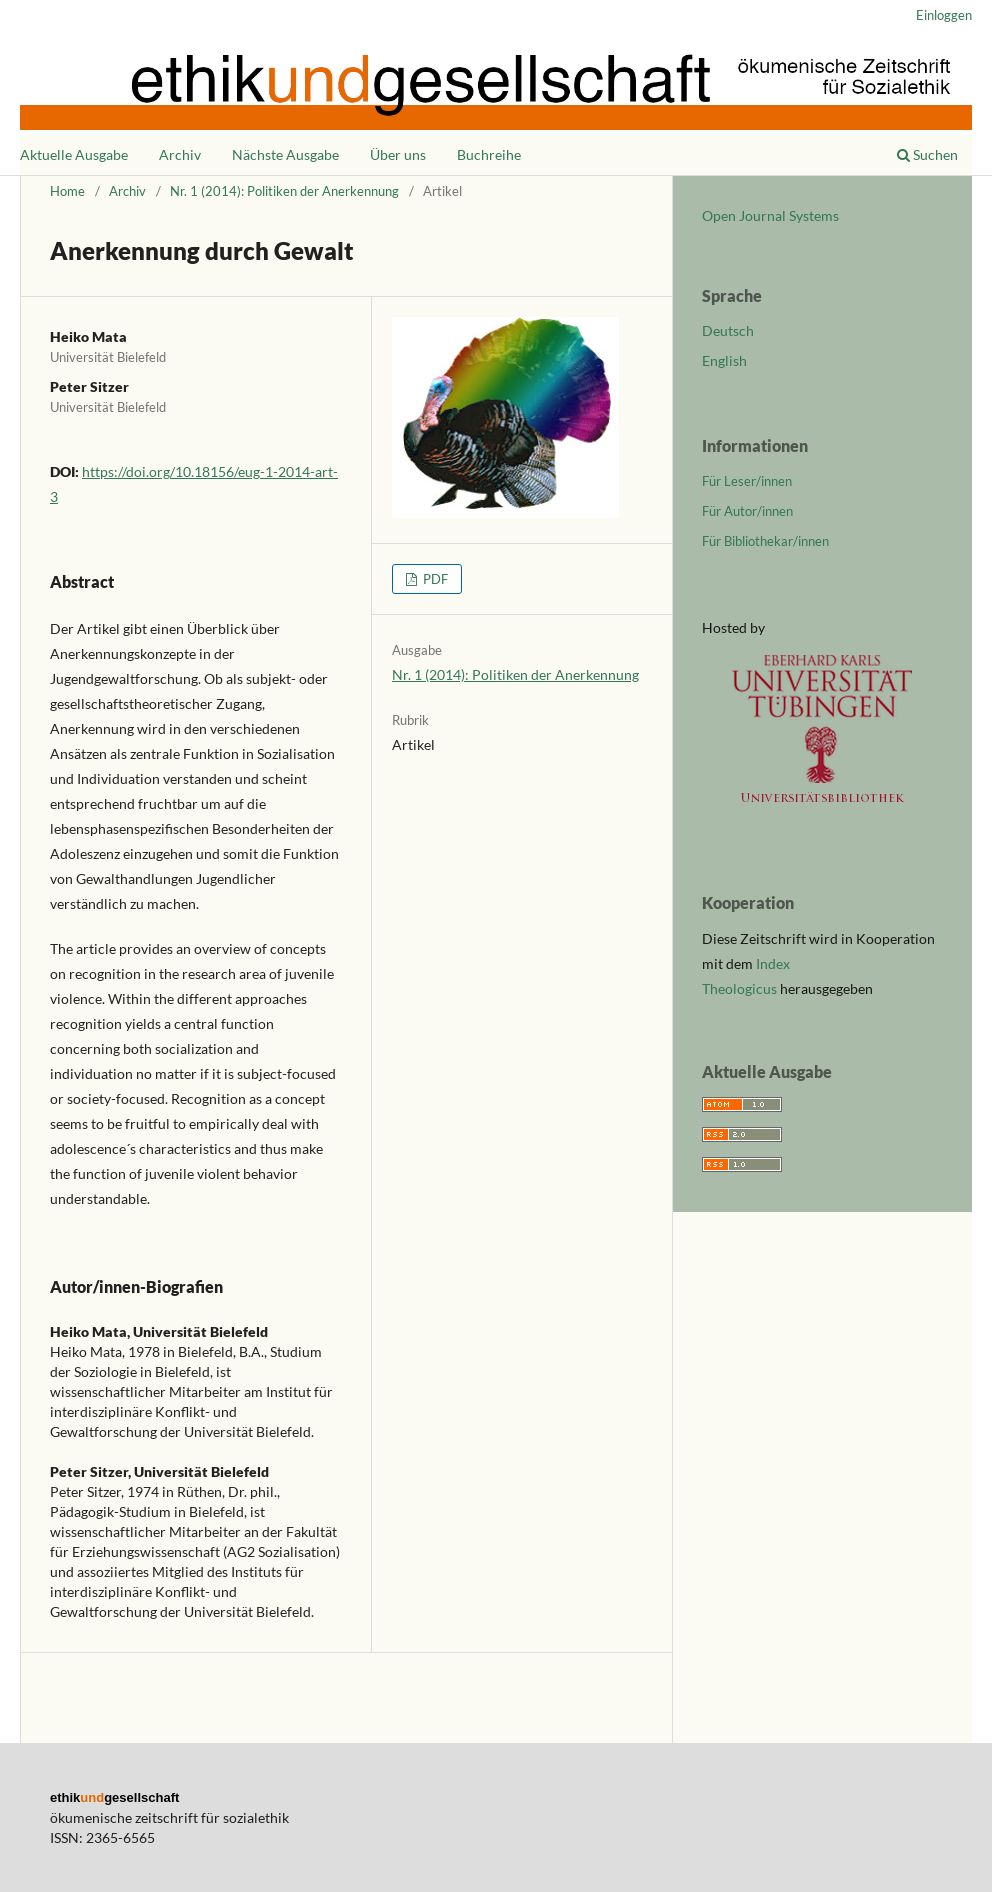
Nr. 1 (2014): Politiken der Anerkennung (284, 191)
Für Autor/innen (747, 511)
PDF (434, 579)
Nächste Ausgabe (285, 154)
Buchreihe (489, 154)
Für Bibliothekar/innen (765, 541)
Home (67, 191)
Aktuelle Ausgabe (74, 154)
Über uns (398, 154)
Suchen (927, 154)
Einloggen (944, 15)
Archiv (180, 154)
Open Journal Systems (770, 215)
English (724, 360)
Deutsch (728, 330)
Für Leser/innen (747, 481)
